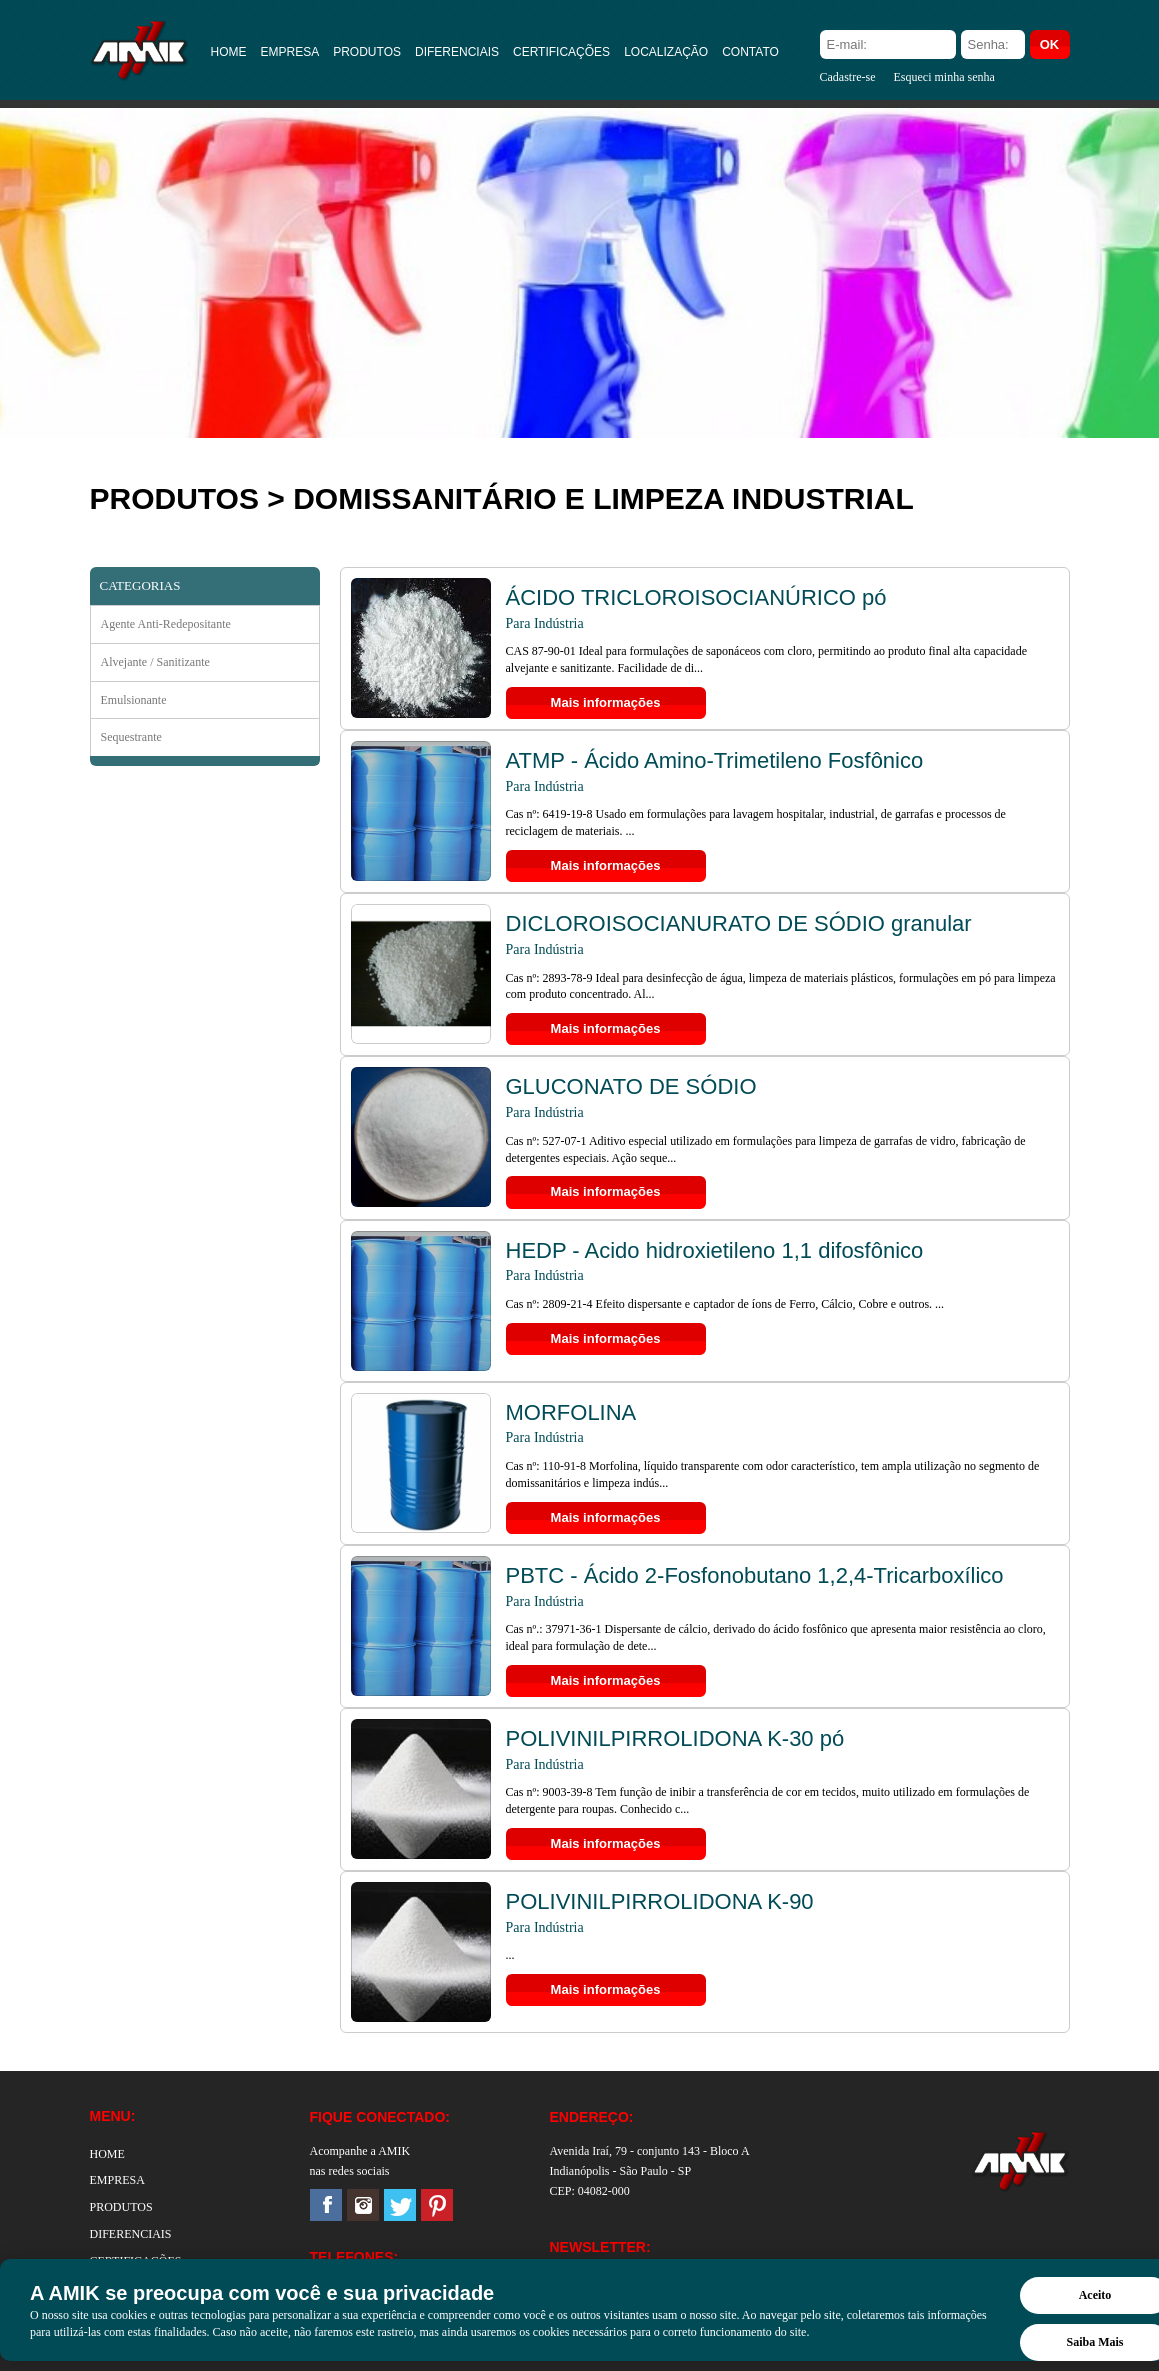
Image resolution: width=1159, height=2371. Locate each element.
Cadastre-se (848, 77)
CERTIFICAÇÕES (561, 52)
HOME (229, 52)
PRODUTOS (367, 52)
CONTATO (750, 52)
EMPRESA (290, 52)
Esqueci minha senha (943, 77)
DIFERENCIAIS (457, 52)
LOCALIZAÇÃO (666, 52)
